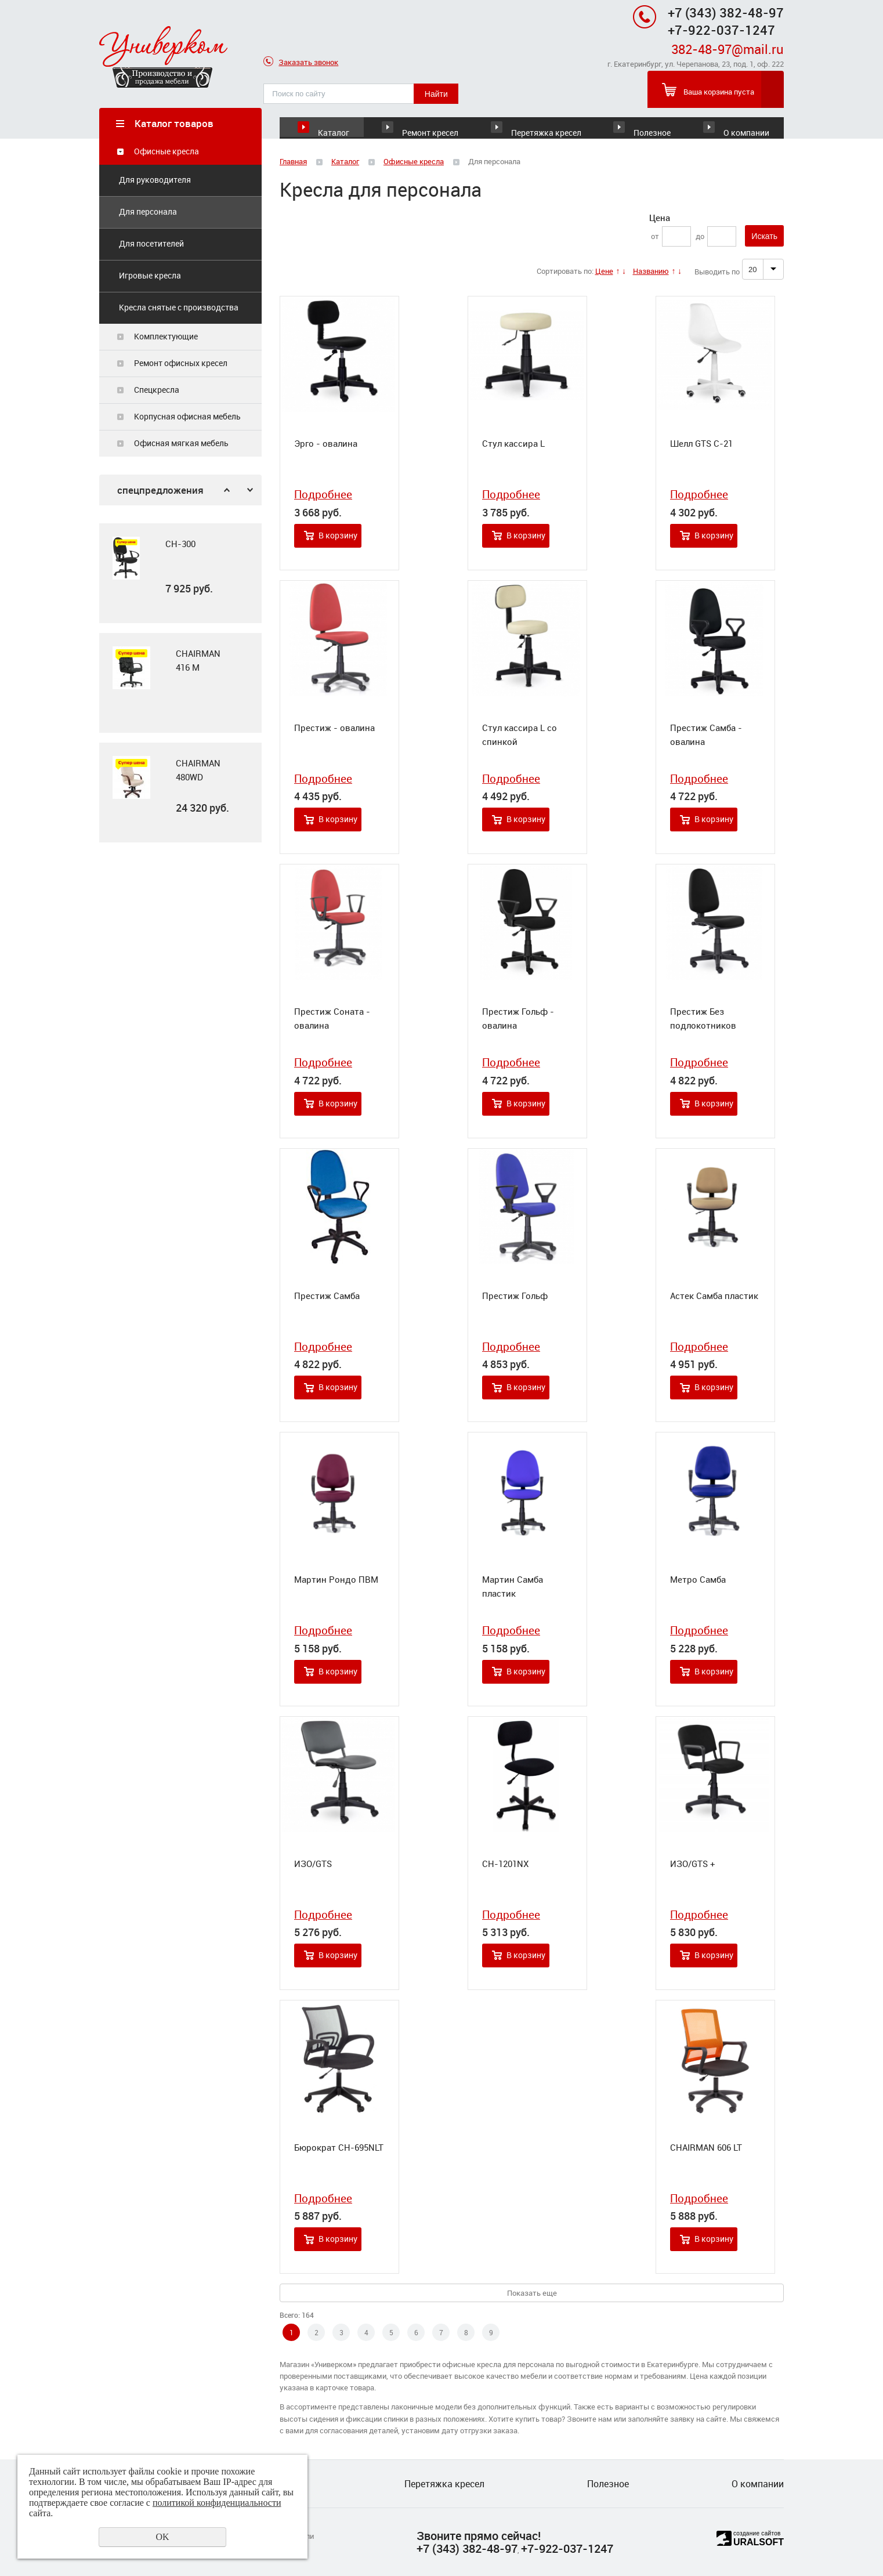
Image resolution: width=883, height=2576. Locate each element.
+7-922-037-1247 (567, 2548)
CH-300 (180, 544)
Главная (293, 162)
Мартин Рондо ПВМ (336, 1580)
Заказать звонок (300, 62)
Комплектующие (166, 336)
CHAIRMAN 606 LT (706, 2148)
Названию (651, 271)
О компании (744, 123)
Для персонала (148, 212)
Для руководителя (155, 180)
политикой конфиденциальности (217, 2503)
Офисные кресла (166, 151)
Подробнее (323, 494)
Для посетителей (151, 243)
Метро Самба (698, 1580)
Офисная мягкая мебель (181, 443)
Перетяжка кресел (541, 123)
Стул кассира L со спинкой (519, 735)
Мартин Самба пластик (512, 1587)
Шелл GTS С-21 (701, 444)
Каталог (333, 123)
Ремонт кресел (447, 123)
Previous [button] (226, 490)
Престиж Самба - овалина (706, 735)
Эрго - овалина (325, 444)
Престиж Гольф (515, 1296)
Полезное (638, 123)
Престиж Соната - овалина (332, 1019)
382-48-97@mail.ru (727, 49)
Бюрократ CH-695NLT (338, 2148)
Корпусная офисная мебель (187, 416)
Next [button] (250, 490)
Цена (659, 218)
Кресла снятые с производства (178, 307)
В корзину (338, 535)
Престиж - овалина (334, 728)
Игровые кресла (150, 275)
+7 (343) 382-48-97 (726, 12)
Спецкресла (156, 390)
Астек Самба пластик (714, 1296)
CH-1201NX (505, 1864)
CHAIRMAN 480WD (198, 770)
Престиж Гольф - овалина (518, 1019)
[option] (180, 574)
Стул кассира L (513, 444)
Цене (604, 271)
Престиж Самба (327, 1296)
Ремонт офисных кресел (180, 363)
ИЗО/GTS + (692, 1864)
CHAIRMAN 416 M (198, 661)
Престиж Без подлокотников (703, 1019)
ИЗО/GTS (313, 1864)
